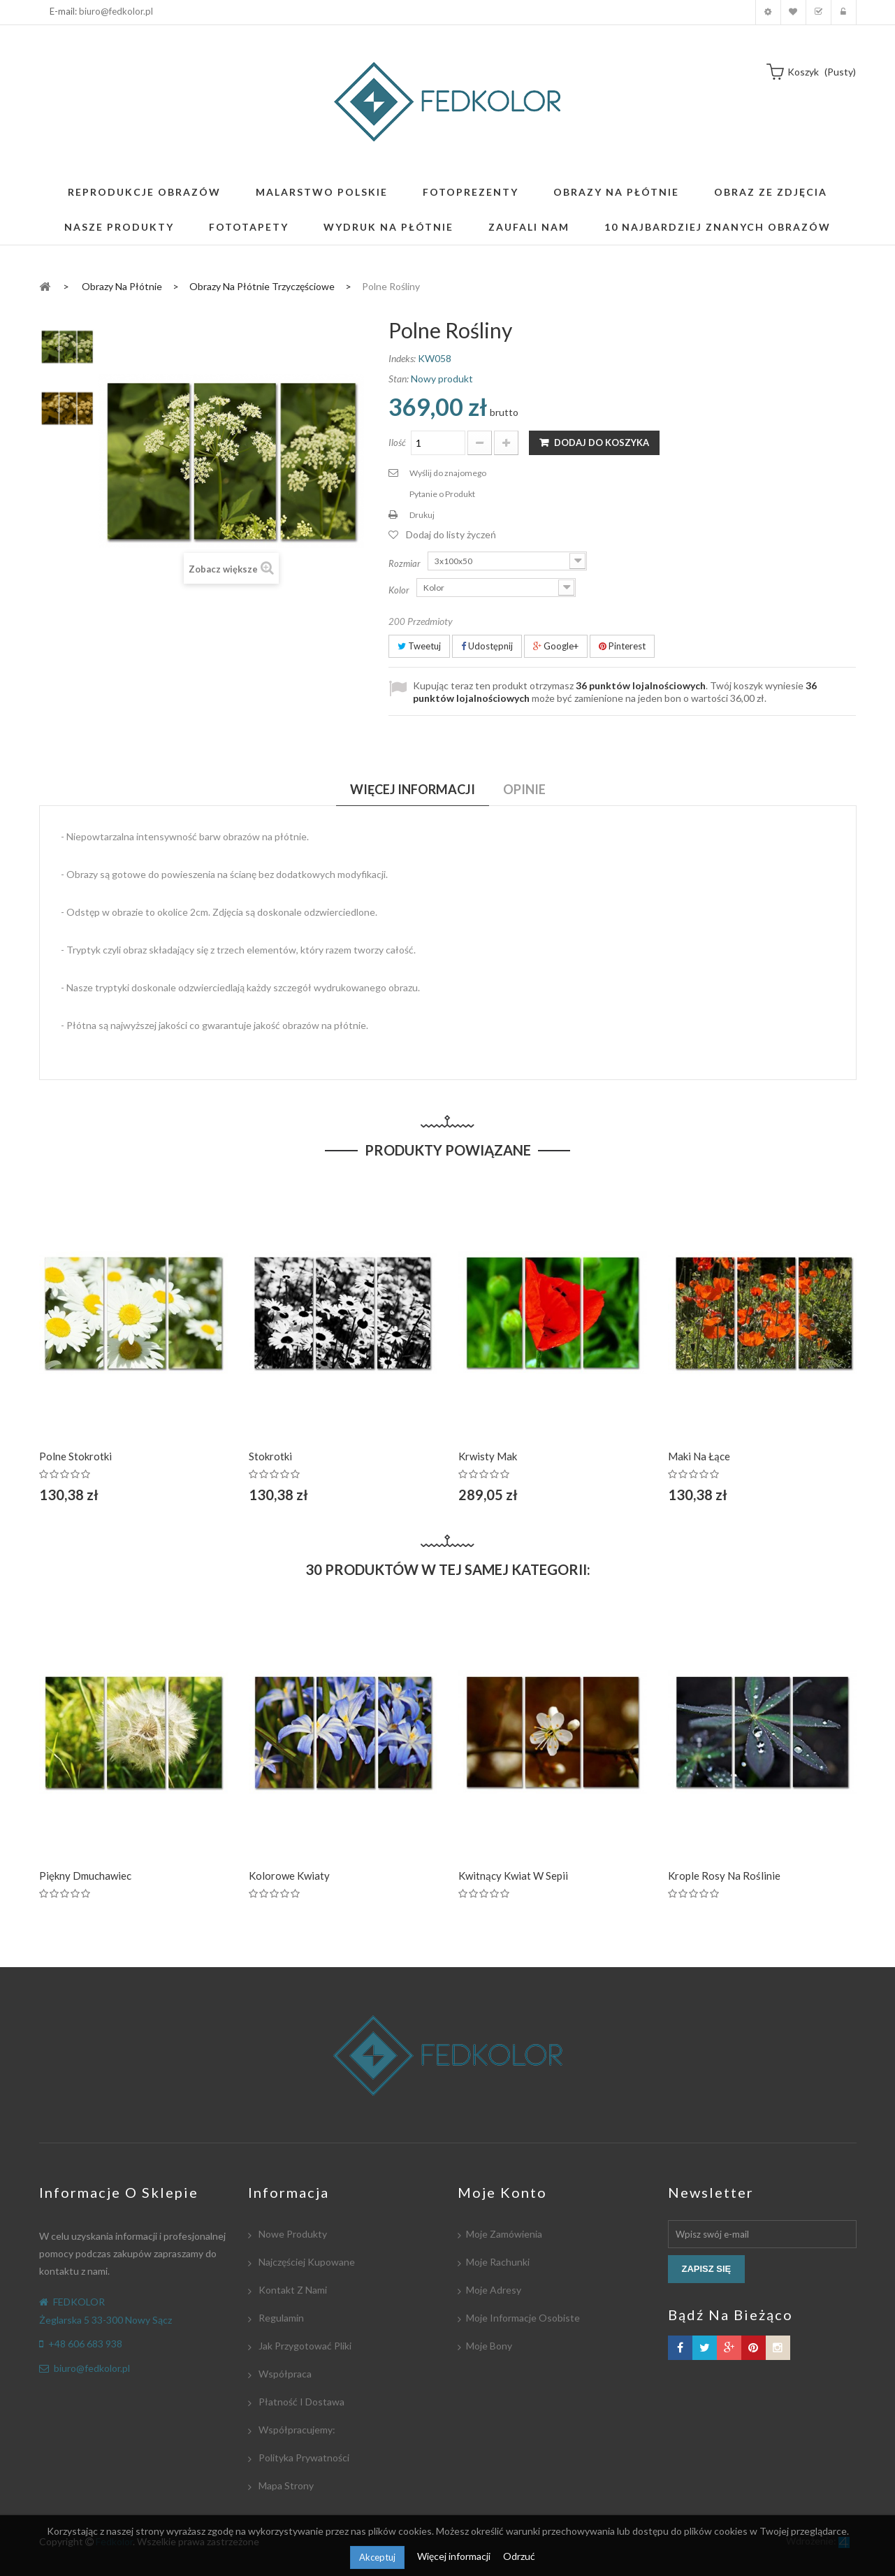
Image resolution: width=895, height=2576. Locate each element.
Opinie (524, 789)
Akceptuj (377, 2557)
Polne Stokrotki (75, 1456)
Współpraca (284, 2374)
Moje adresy (493, 2290)
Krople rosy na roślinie (724, 1875)
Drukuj (422, 515)
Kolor (400, 590)
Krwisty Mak (487, 1456)
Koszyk (818, 12)
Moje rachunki (498, 2262)
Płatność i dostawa (300, 2402)
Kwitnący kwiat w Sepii (513, 1875)
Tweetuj (419, 646)
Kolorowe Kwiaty (289, 1875)
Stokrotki (270, 1456)
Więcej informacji (455, 2556)
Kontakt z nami (291, 2290)
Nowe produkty (291, 2234)
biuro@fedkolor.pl (116, 11)
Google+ (556, 646)
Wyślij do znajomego (447, 473)
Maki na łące (699, 1456)
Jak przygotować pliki (303, 2346)
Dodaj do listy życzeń (451, 534)
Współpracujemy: (295, 2429)
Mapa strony (285, 2485)
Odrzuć (519, 2556)
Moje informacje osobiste (523, 2318)
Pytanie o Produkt (442, 494)
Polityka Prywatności (302, 2457)
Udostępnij (487, 646)
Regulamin (280, 2318)
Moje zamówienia (504, 2234)
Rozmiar (405, 563)
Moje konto (768, 12)
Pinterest (622, 646)
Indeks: (402, 358)
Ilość (397, 442)
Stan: (398, 378)
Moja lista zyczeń (793, 12)
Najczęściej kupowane (305, 2262)
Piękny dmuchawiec (85, 1875)
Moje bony (489, 2346)
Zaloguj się (843, 12)
